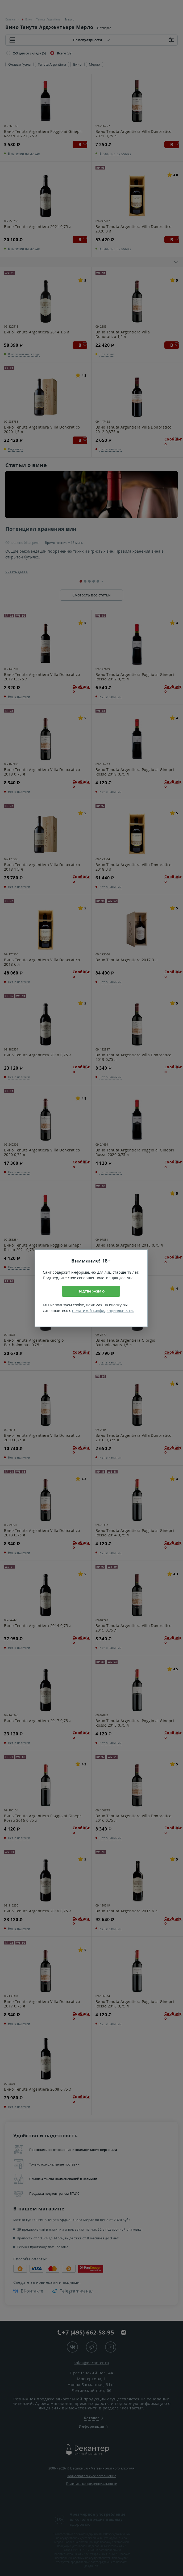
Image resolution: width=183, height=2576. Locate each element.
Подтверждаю (91, 1291)
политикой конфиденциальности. (103, 1310)
